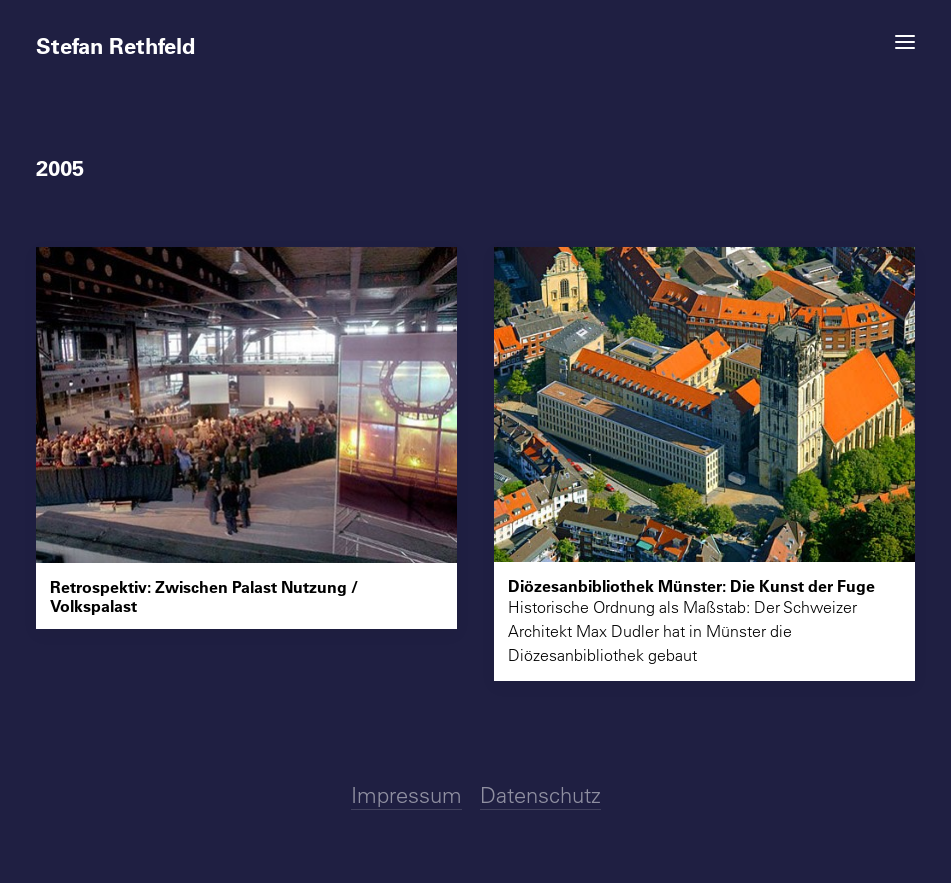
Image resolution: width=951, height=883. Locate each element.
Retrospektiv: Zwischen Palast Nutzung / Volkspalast (204, 596)
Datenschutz (540, 795)
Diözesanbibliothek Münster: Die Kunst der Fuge (691, 585)
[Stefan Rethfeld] (475, 37)
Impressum (406, 795)
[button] (905, 42)
